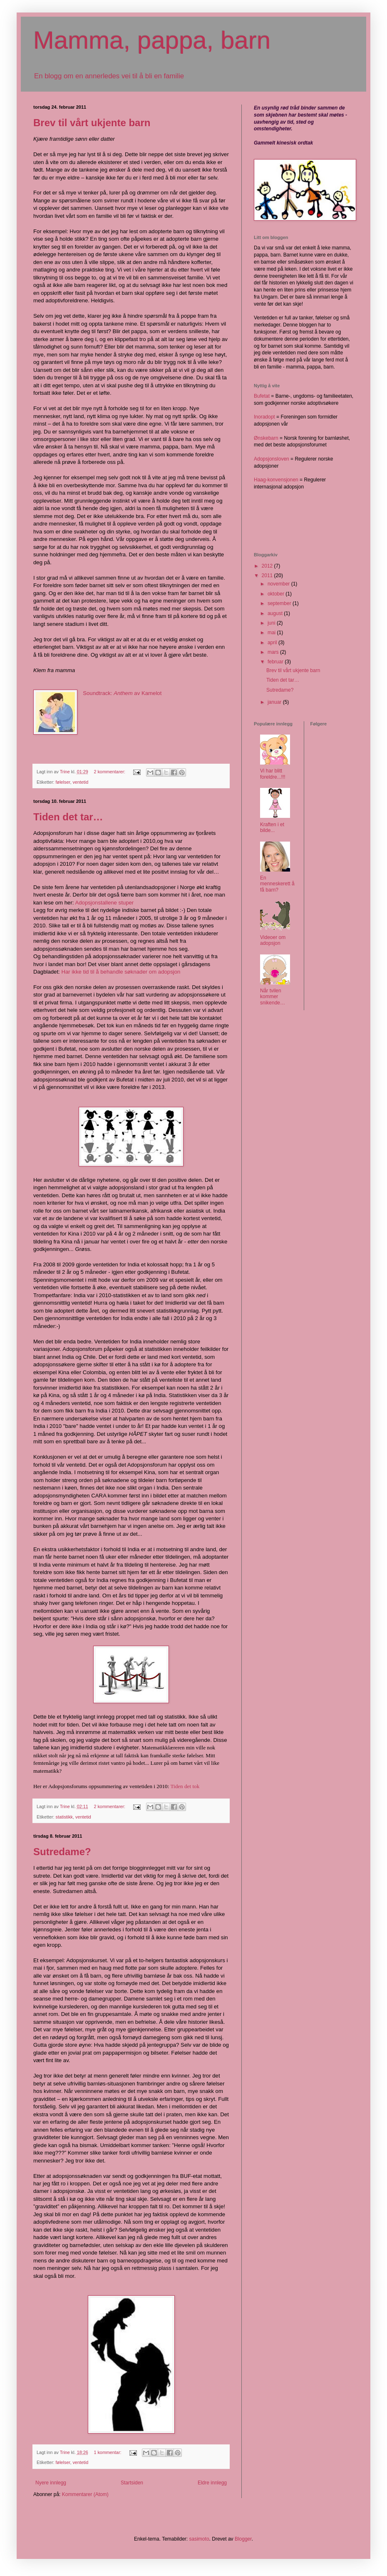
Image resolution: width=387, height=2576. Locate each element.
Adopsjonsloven (272, 459)
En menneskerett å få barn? (277, 884)
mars (274, 652)
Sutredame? (62, 1851)
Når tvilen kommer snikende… (272, 997)
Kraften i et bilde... (272, 827)
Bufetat (262, 396)
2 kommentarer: (110, 771)
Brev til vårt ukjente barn (91, 122)
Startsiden (132, 2483)
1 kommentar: (108, 2452)
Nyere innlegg (50, 2483)
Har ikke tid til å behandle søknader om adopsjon (120, 972)
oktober (276, 594)
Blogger (243, 2539)
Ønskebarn (267, 438)
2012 (268, 566)
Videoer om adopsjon (272, 940)
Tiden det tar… (68, 816)
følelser (63, 782)
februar (276, 662)
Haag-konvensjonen (276, 480)
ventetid (80, 782)
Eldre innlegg (212, 2483)
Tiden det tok (184, 1786)
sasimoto (199, 2539)
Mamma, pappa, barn (151, 40)
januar (275, 702)
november (279, 584)
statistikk (64, 1816)
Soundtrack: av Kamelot (122, 693)
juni (272, 623)
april (273, 642)
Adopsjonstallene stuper (104, 902)
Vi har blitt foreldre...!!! (272, 774)
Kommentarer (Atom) (85, 2494)
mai (272, 632)
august (276, 613)
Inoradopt (264, 417)
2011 (268, 575)
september (280, 603)
